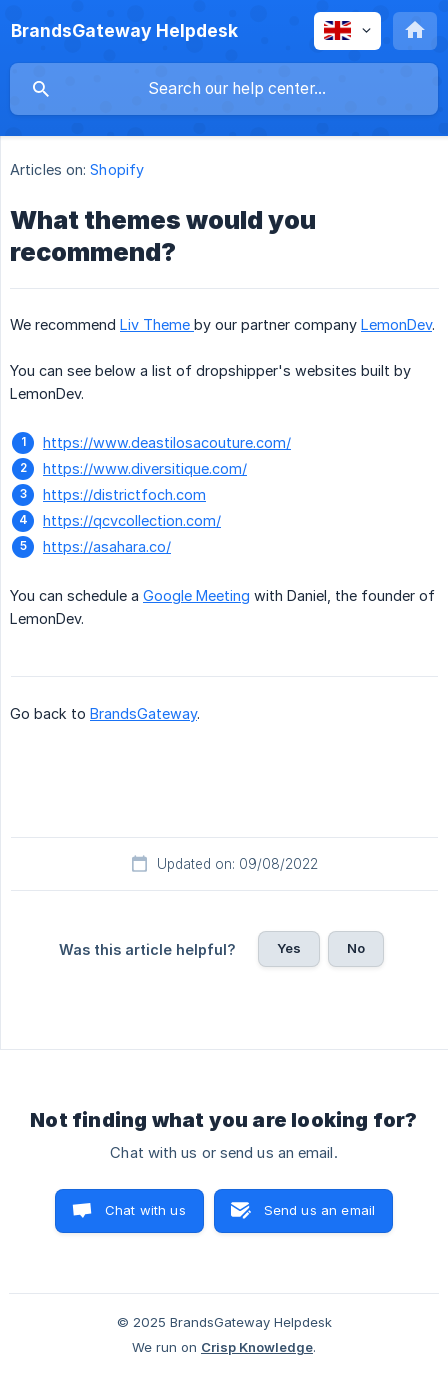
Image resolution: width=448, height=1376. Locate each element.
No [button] (356, 948)
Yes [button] (289, 948)
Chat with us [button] (145, 1210)
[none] (124, 31)
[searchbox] (224, 89)
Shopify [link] (117, 169)
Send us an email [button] (319, 1210)
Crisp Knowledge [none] (257, 1347)
